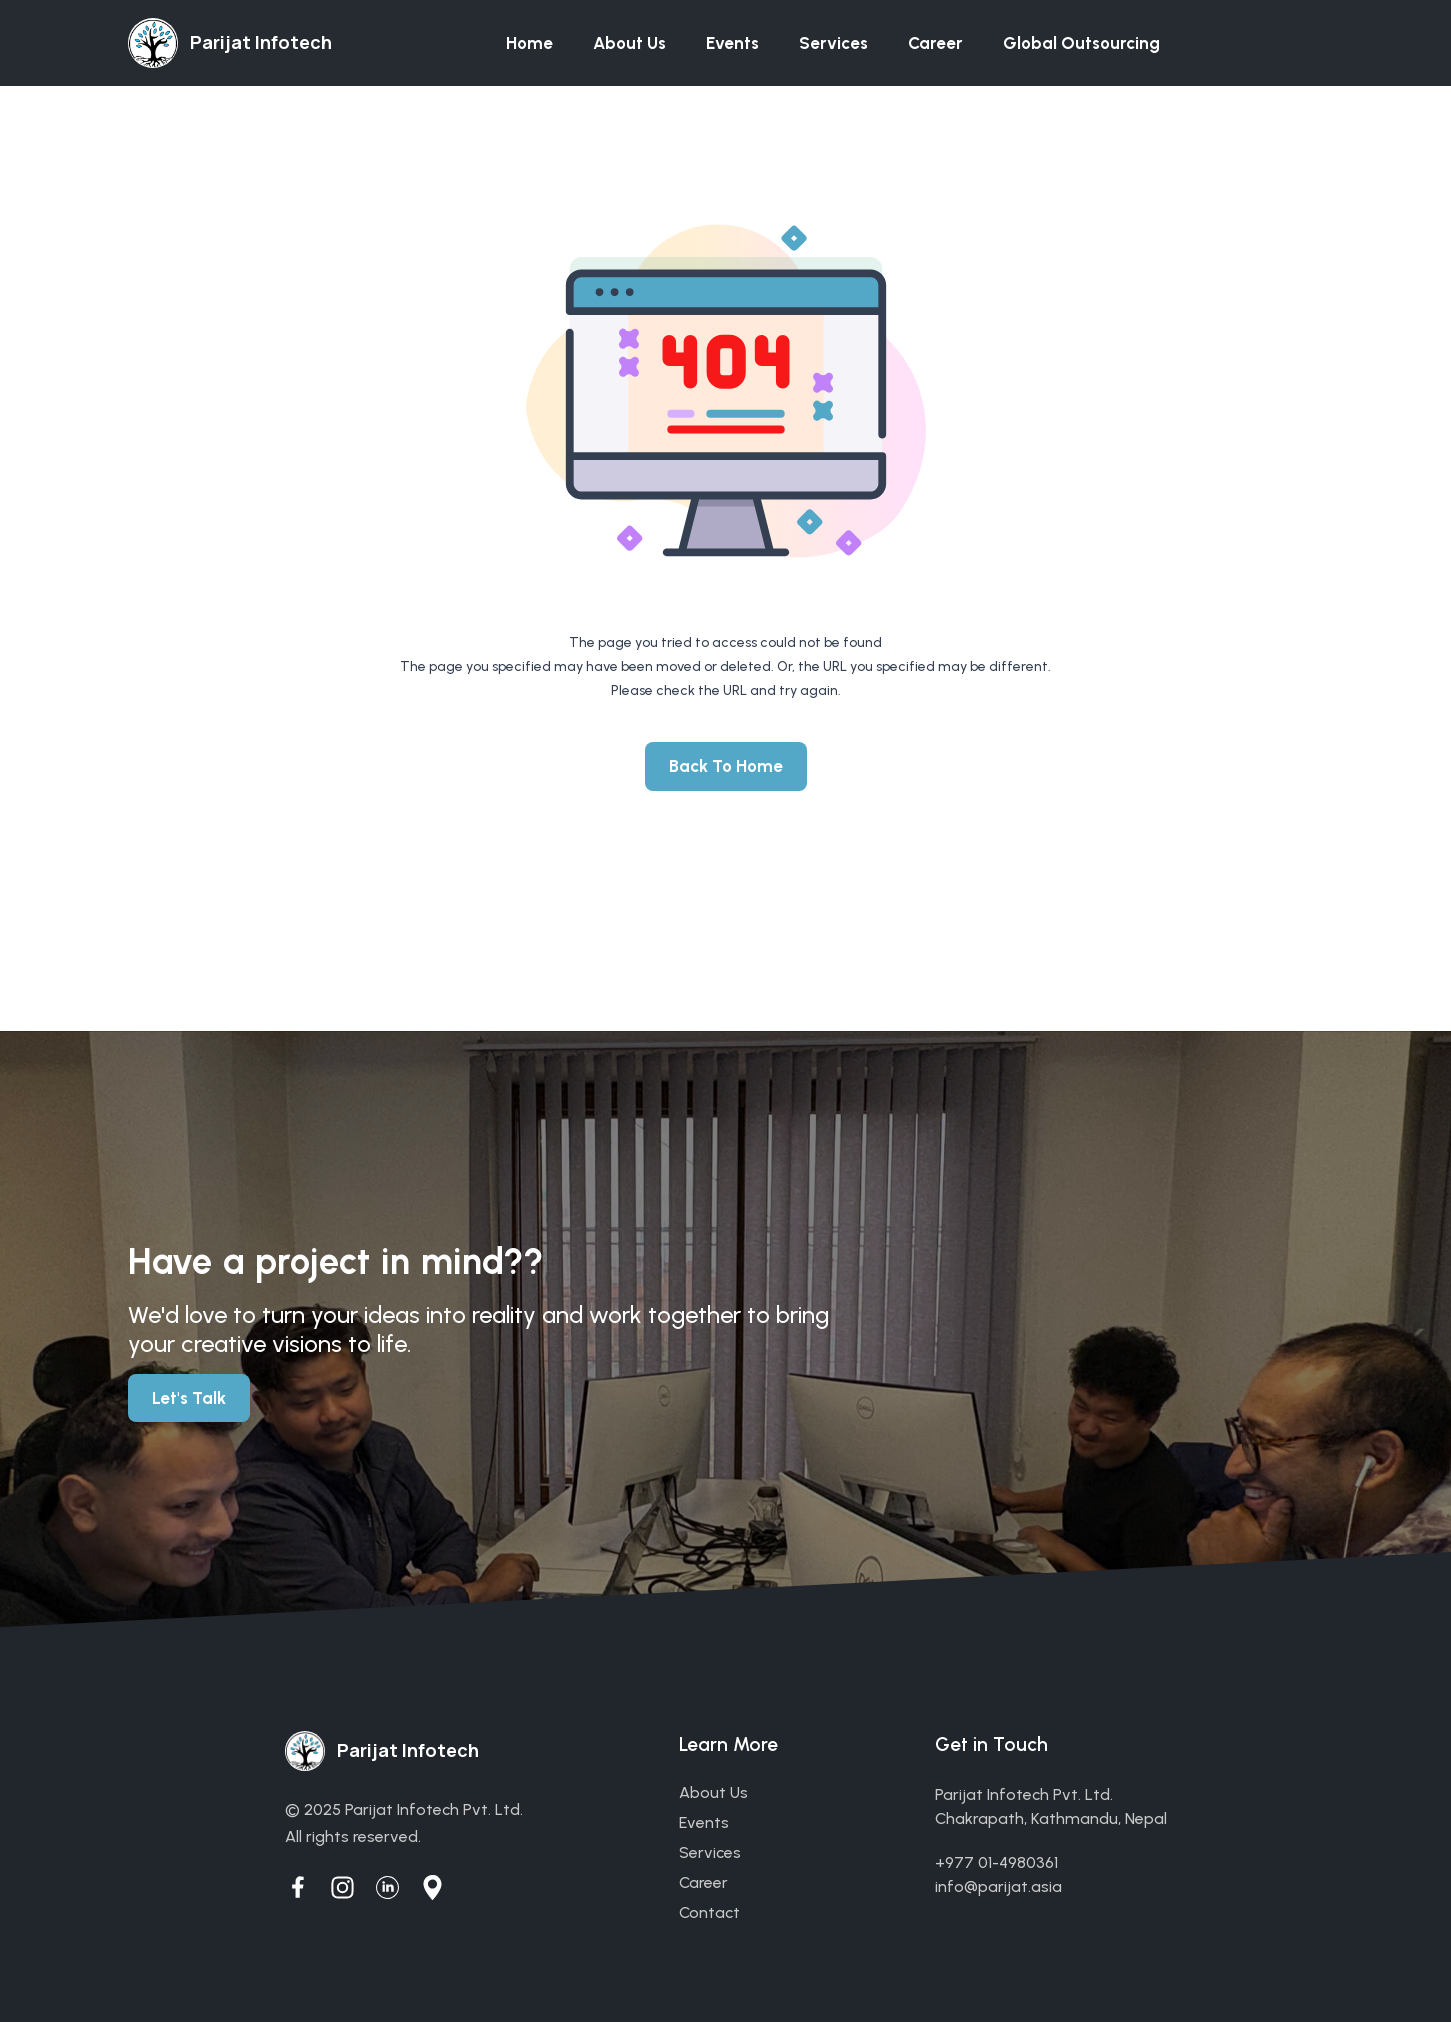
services (710, 1852)
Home (529, 43)
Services (833, 43)
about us (713, 1792)
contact (709, 1912)
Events (732, 43)
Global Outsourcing (1081, 43)
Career (935, 43)
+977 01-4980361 (996, 1862)
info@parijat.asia (998, 1886)
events (704, 1822)
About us (629, 43)
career (703, 1882)
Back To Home (726, 766)
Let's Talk (189, 1398)
